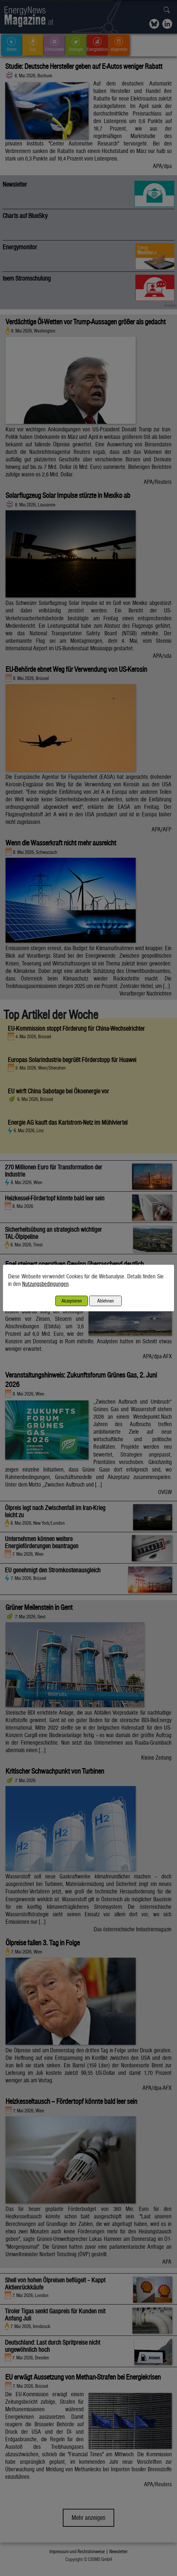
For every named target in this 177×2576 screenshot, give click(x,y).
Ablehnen (105, 1300)
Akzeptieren (71, 1300)
